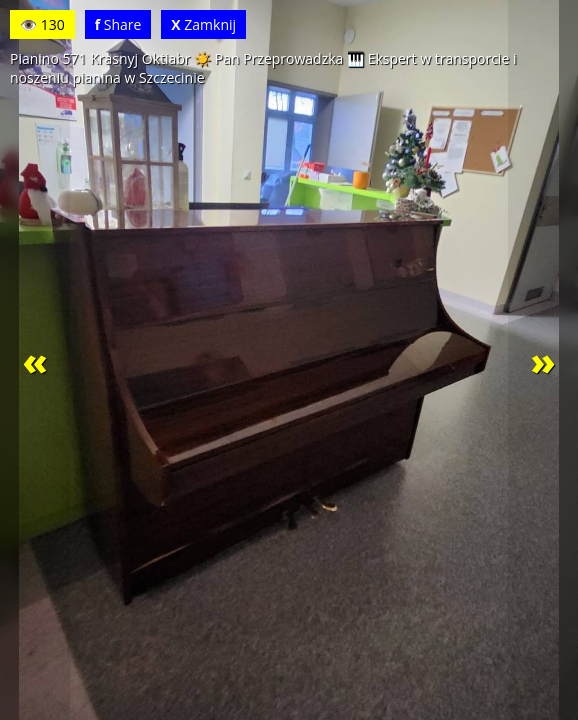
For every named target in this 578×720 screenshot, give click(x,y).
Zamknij (203, 24)
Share (118, 24)
